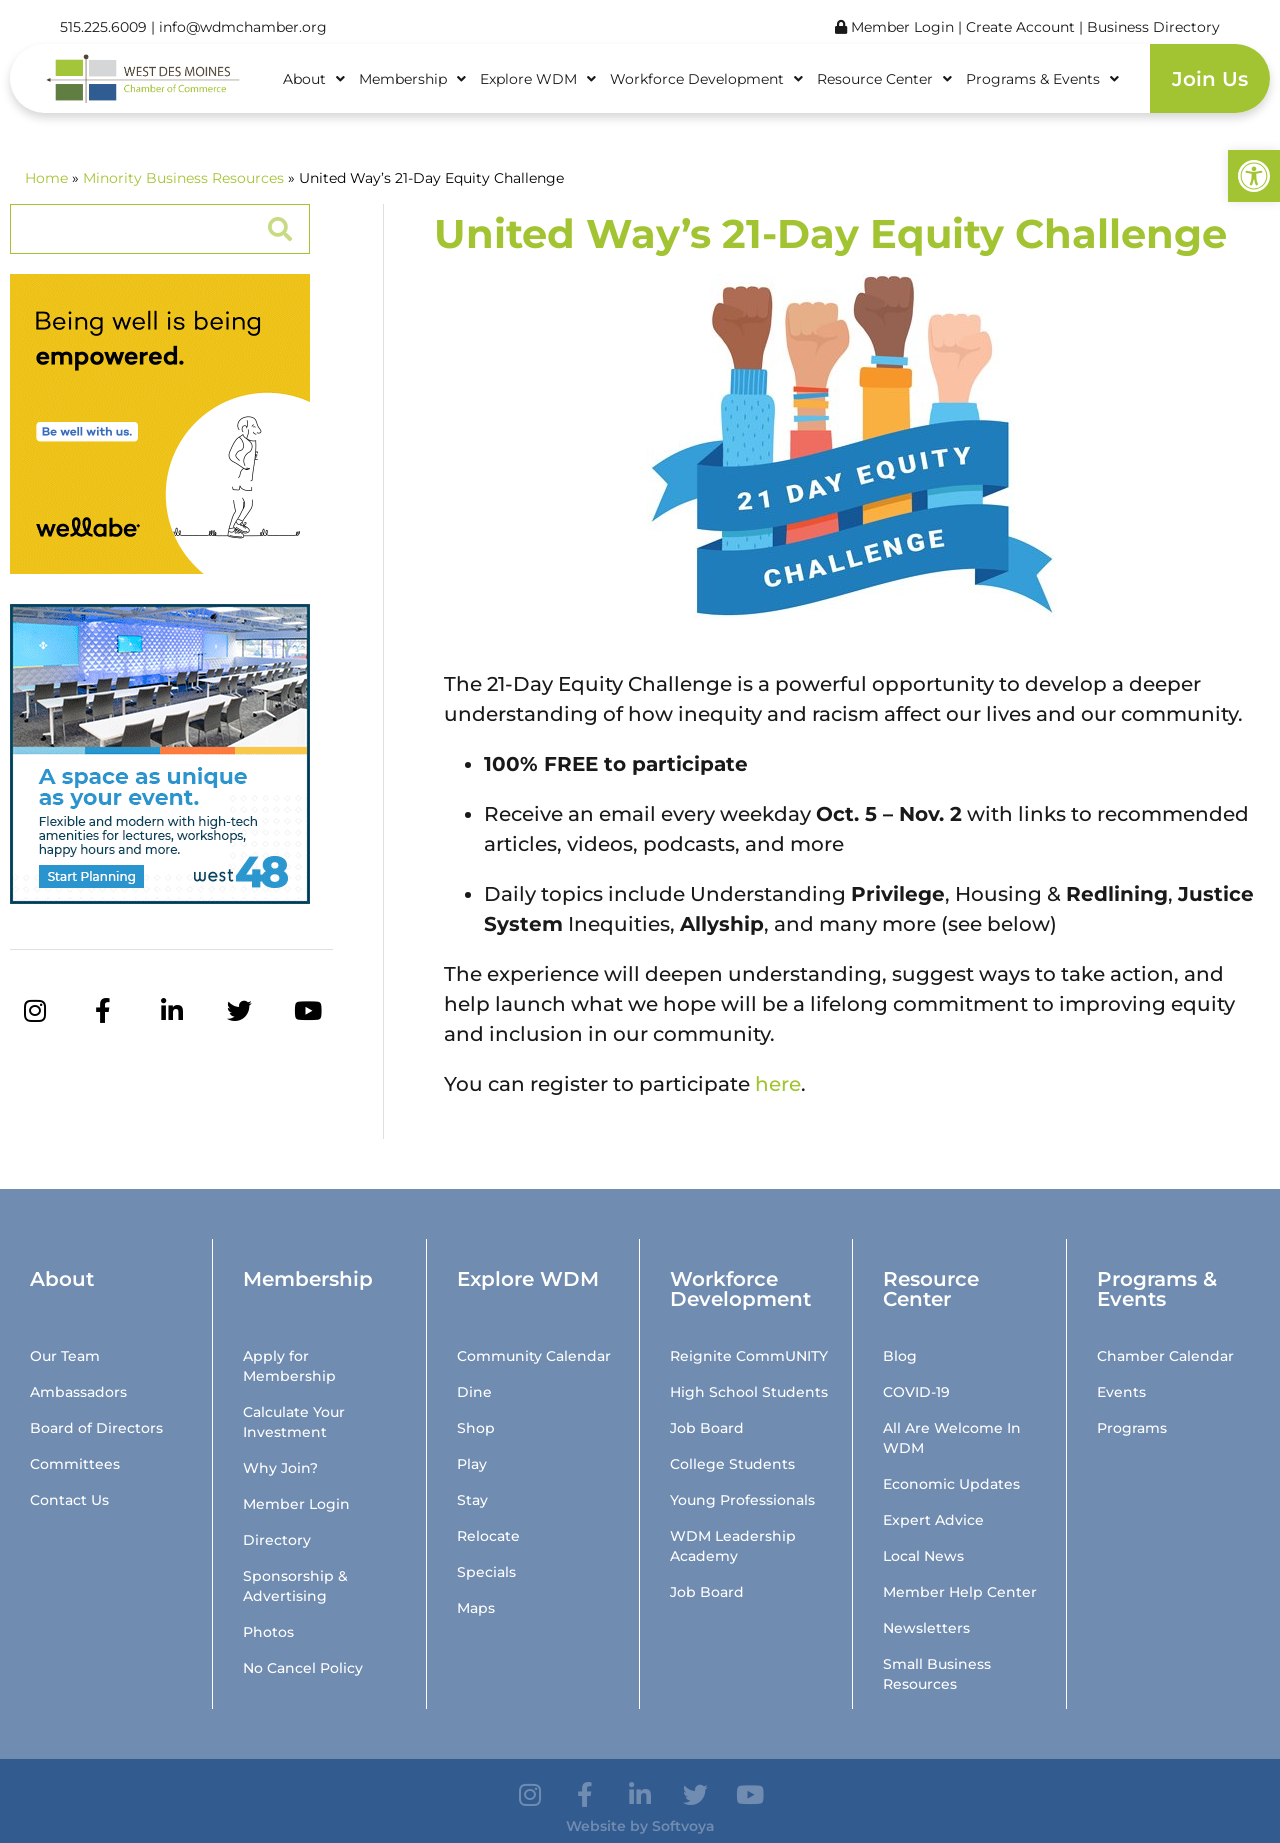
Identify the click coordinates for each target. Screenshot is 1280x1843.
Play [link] (472, 1464)
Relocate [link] (488, 1536)
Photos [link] (268, 1632)
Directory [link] (277, 1540)
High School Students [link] (749, 1392)
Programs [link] (1132, 1428)
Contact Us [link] (69, 1500)
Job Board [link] (707, 1428)
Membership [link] (412, 79)
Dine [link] (474, 1392)
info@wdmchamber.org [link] (243, 27)
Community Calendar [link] (534, 1356)
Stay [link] (472, 1500)
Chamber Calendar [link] (1165, 1356)
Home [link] (46, 178)
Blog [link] (900, 1356)
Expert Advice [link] (933, 1520)
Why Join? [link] (280, 1468)
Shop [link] (476, 1428)
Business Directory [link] (1153, 27)
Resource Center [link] (884, 79)
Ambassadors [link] (78, 1392)
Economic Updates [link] (951, 1484)
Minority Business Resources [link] (183, 178)
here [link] (778, 1084)
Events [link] (1121, 1392)
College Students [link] (732, 1464)
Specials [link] (486, 1572)
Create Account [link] (1022, 27)
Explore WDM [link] (538, 79)
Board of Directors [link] (96, 1428)
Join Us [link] (1210, 79)
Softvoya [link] (683, 1826)
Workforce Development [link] (706, 79)
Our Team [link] (65, 1356)
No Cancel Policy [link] (303, 1668)
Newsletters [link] (926, 1628)
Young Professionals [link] (742, 1500)
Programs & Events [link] (1042, 79)
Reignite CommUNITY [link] (749, 1356)
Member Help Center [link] (960, 1592)
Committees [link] (75, 1464)
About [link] (314, 79)
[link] (1254, 176)
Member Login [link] (894, 27)
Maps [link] (476, 1608)
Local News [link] (923, 1556)
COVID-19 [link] (916, 1392)
